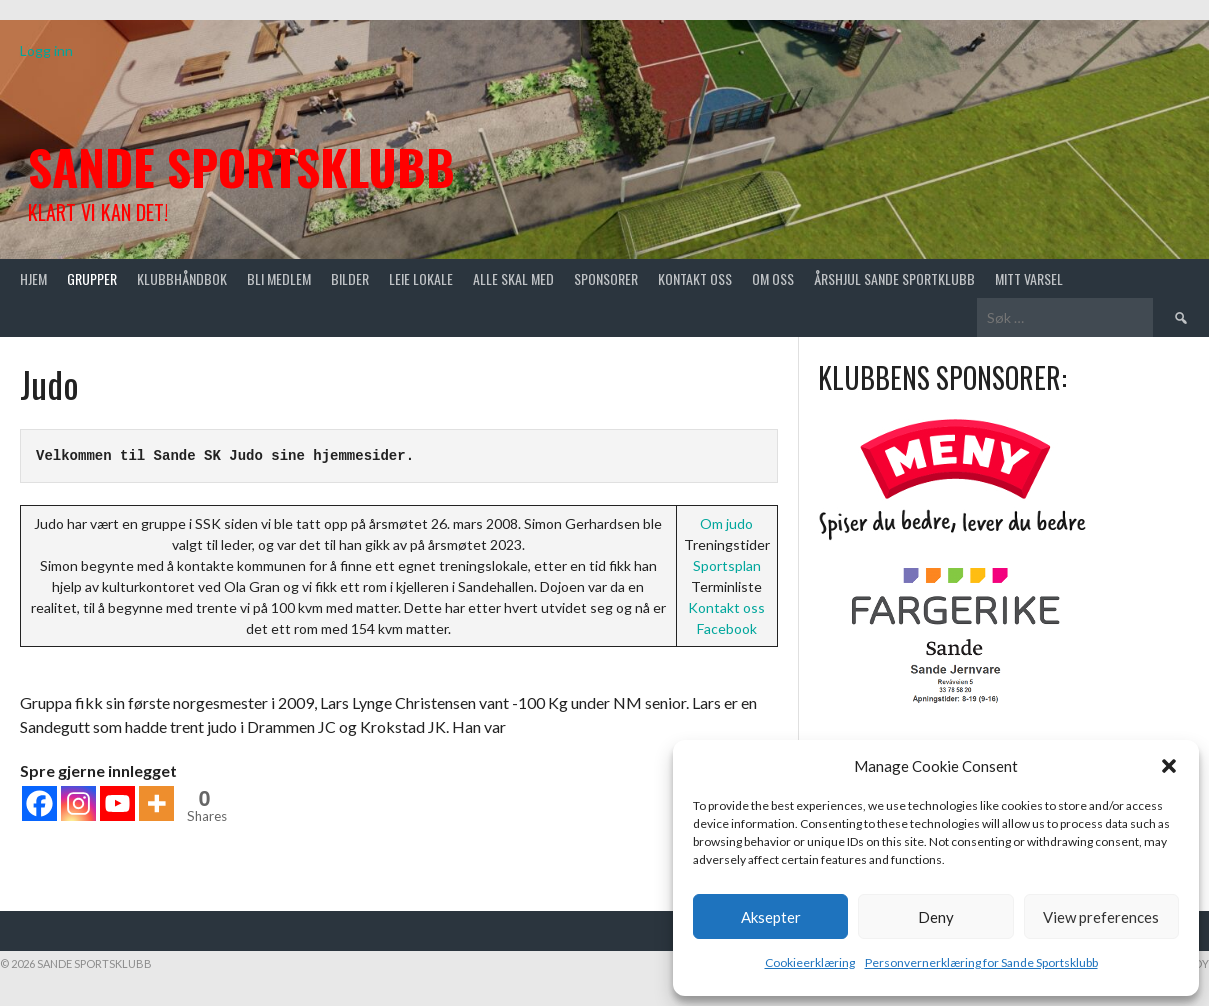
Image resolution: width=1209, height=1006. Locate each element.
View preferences (1101, 917)
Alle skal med (513, 278)
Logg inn (46, 50)
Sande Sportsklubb (241, 166)
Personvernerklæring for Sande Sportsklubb (981, 962)
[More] (156, 803)
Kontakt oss (695, 278)
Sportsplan (727, 565)
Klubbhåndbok (182, 278)
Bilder (350, 278)
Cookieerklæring (810, 962)
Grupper (92, 278)
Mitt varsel (1029, 278)
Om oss (773, 278)
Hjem (33, 278)
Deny (936, 917)
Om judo (726, 523)
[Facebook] (39, 803)
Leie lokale (421, 278)
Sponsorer (606, 278)
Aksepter (771, 917)
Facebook (727, 628)
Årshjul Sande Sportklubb (894, 278)
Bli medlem (279, 278)
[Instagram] (78, 803)
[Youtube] (117, 803)
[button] (1169, 766)
